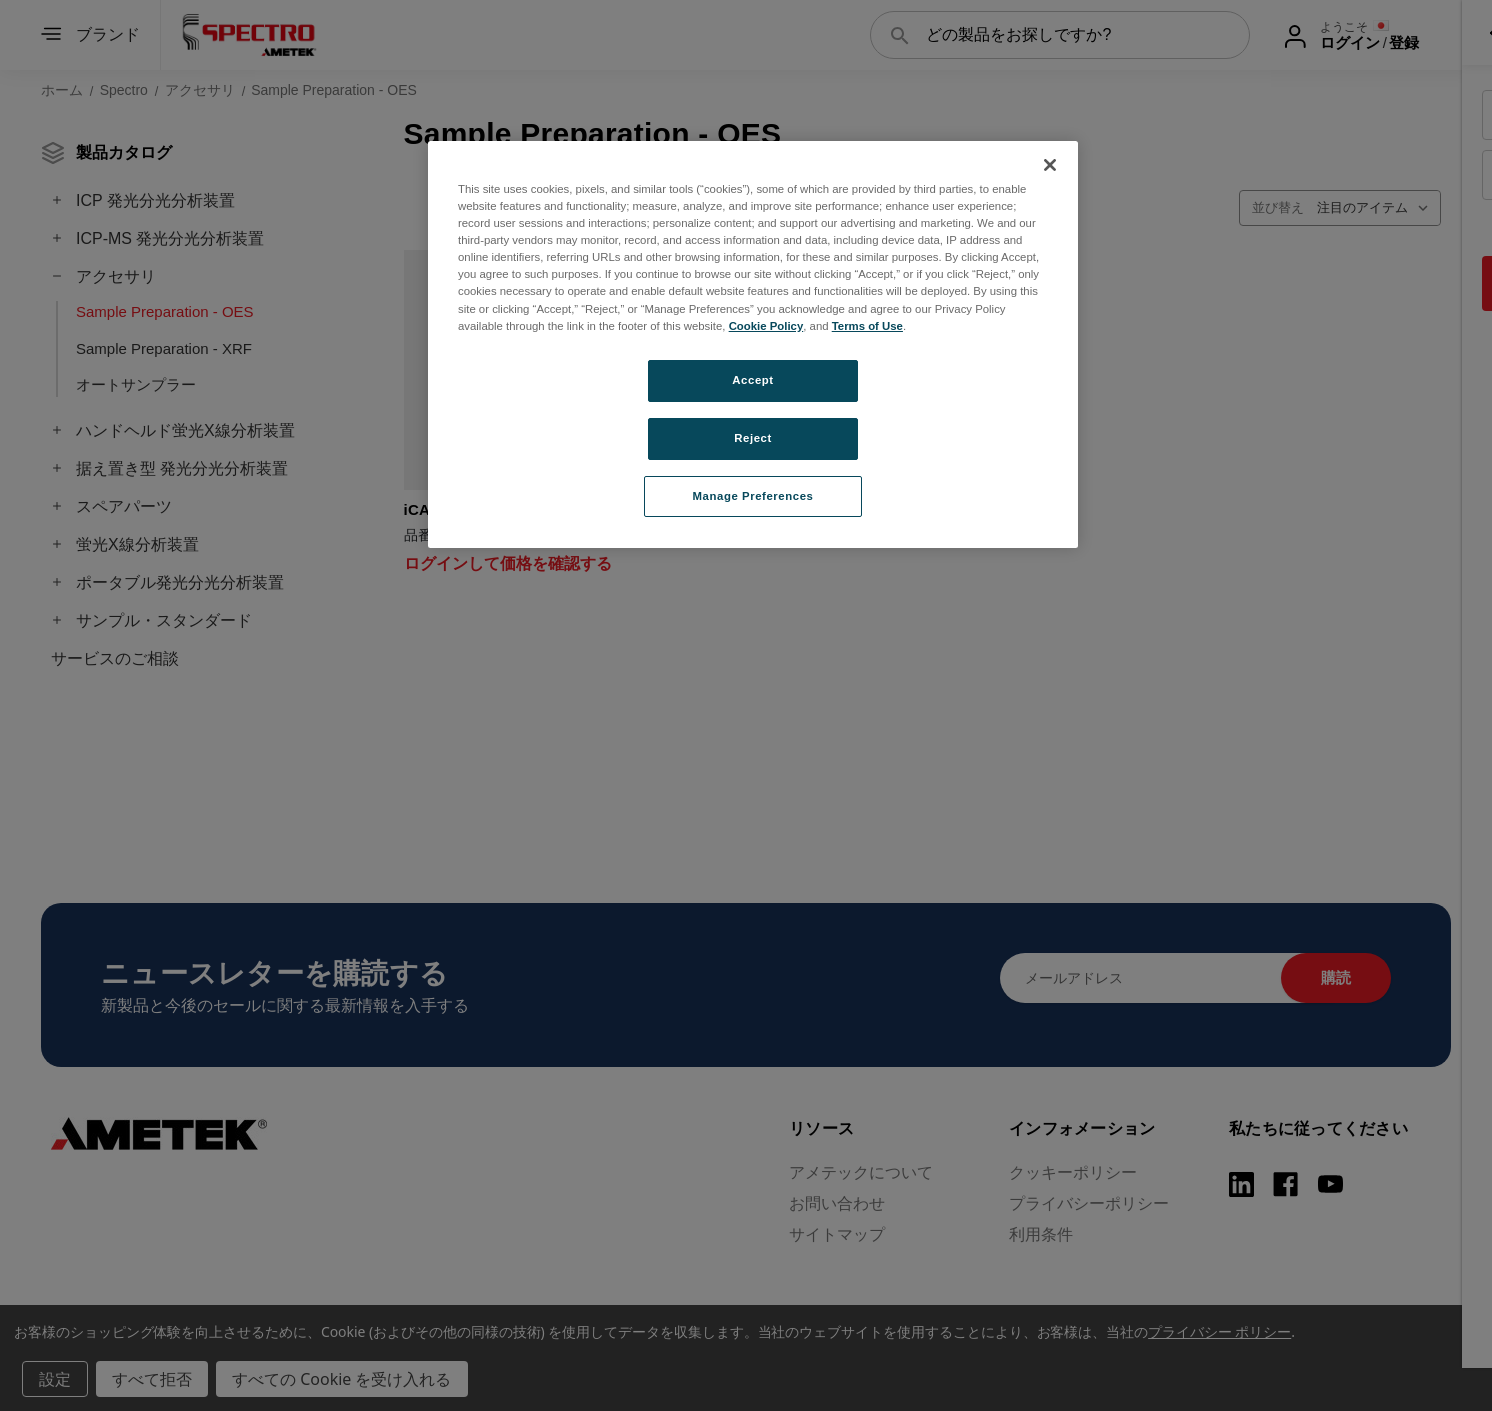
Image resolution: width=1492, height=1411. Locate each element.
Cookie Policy (766, 326)
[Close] (1050, 165)
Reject (753, 438)
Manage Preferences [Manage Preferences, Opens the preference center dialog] (753, 496)
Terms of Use (867, 326)
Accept (752, 380)
